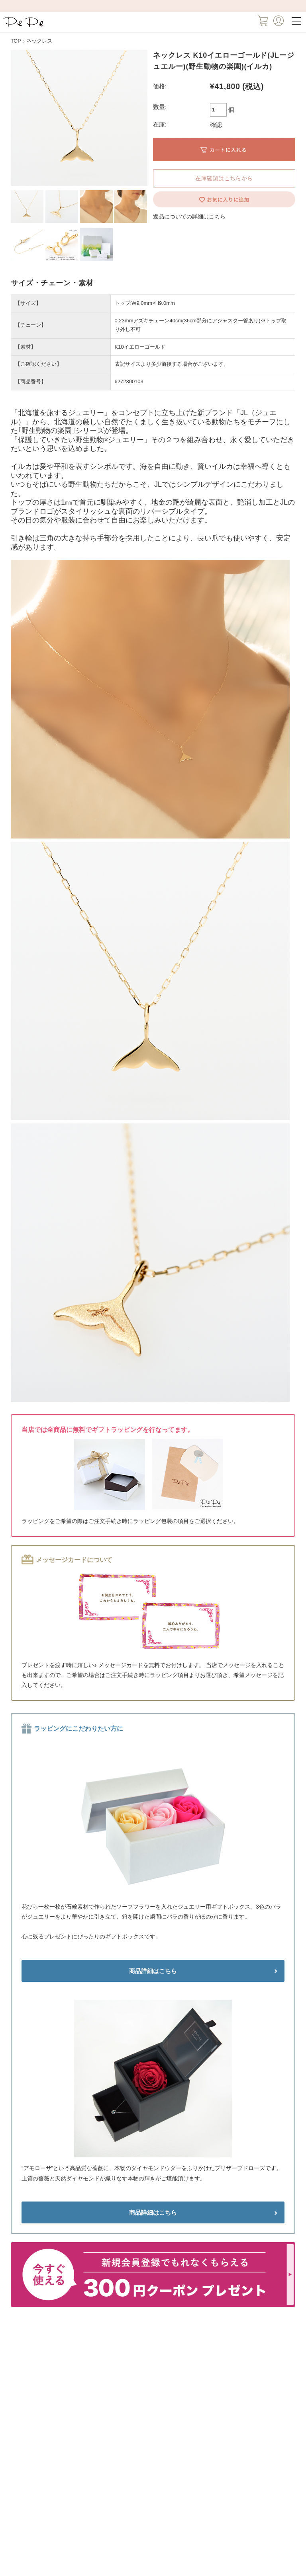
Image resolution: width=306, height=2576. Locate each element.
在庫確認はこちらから (224, 178)
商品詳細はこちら (153, 1971)
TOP (16, 41)
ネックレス (39, 41)
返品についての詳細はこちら (189, 216)
